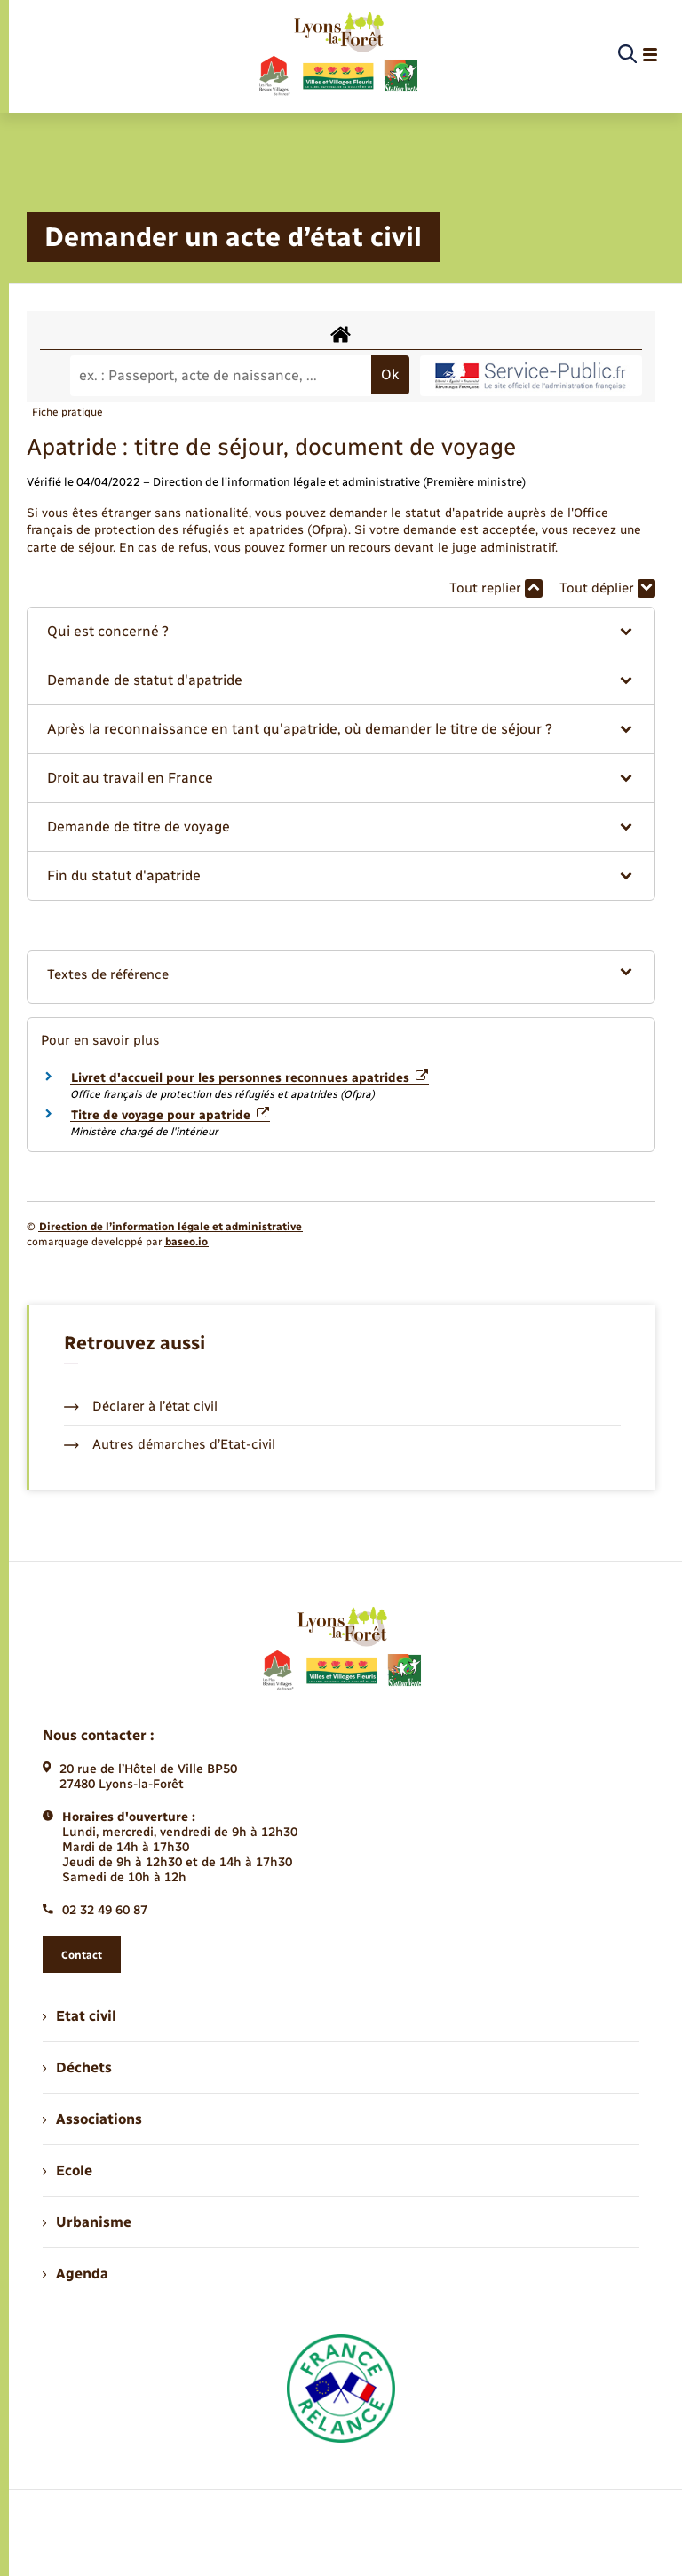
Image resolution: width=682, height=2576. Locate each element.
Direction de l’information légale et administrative (170, 1226)
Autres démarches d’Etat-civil (169, 1444)
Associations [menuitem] (92, 2119)
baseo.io (186, 1242)
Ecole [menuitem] (67, 2170)
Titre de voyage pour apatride (170, 1115)
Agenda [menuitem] (75, 2273)
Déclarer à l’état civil (141, 1406)
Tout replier (496, 588)
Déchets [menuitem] (77, 2067)
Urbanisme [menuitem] (87, 2222)
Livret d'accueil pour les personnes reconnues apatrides (249, 1077)
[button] (341, 632)
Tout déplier (607, 588)
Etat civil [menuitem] (79, 2016)
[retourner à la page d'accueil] (337, 55)
